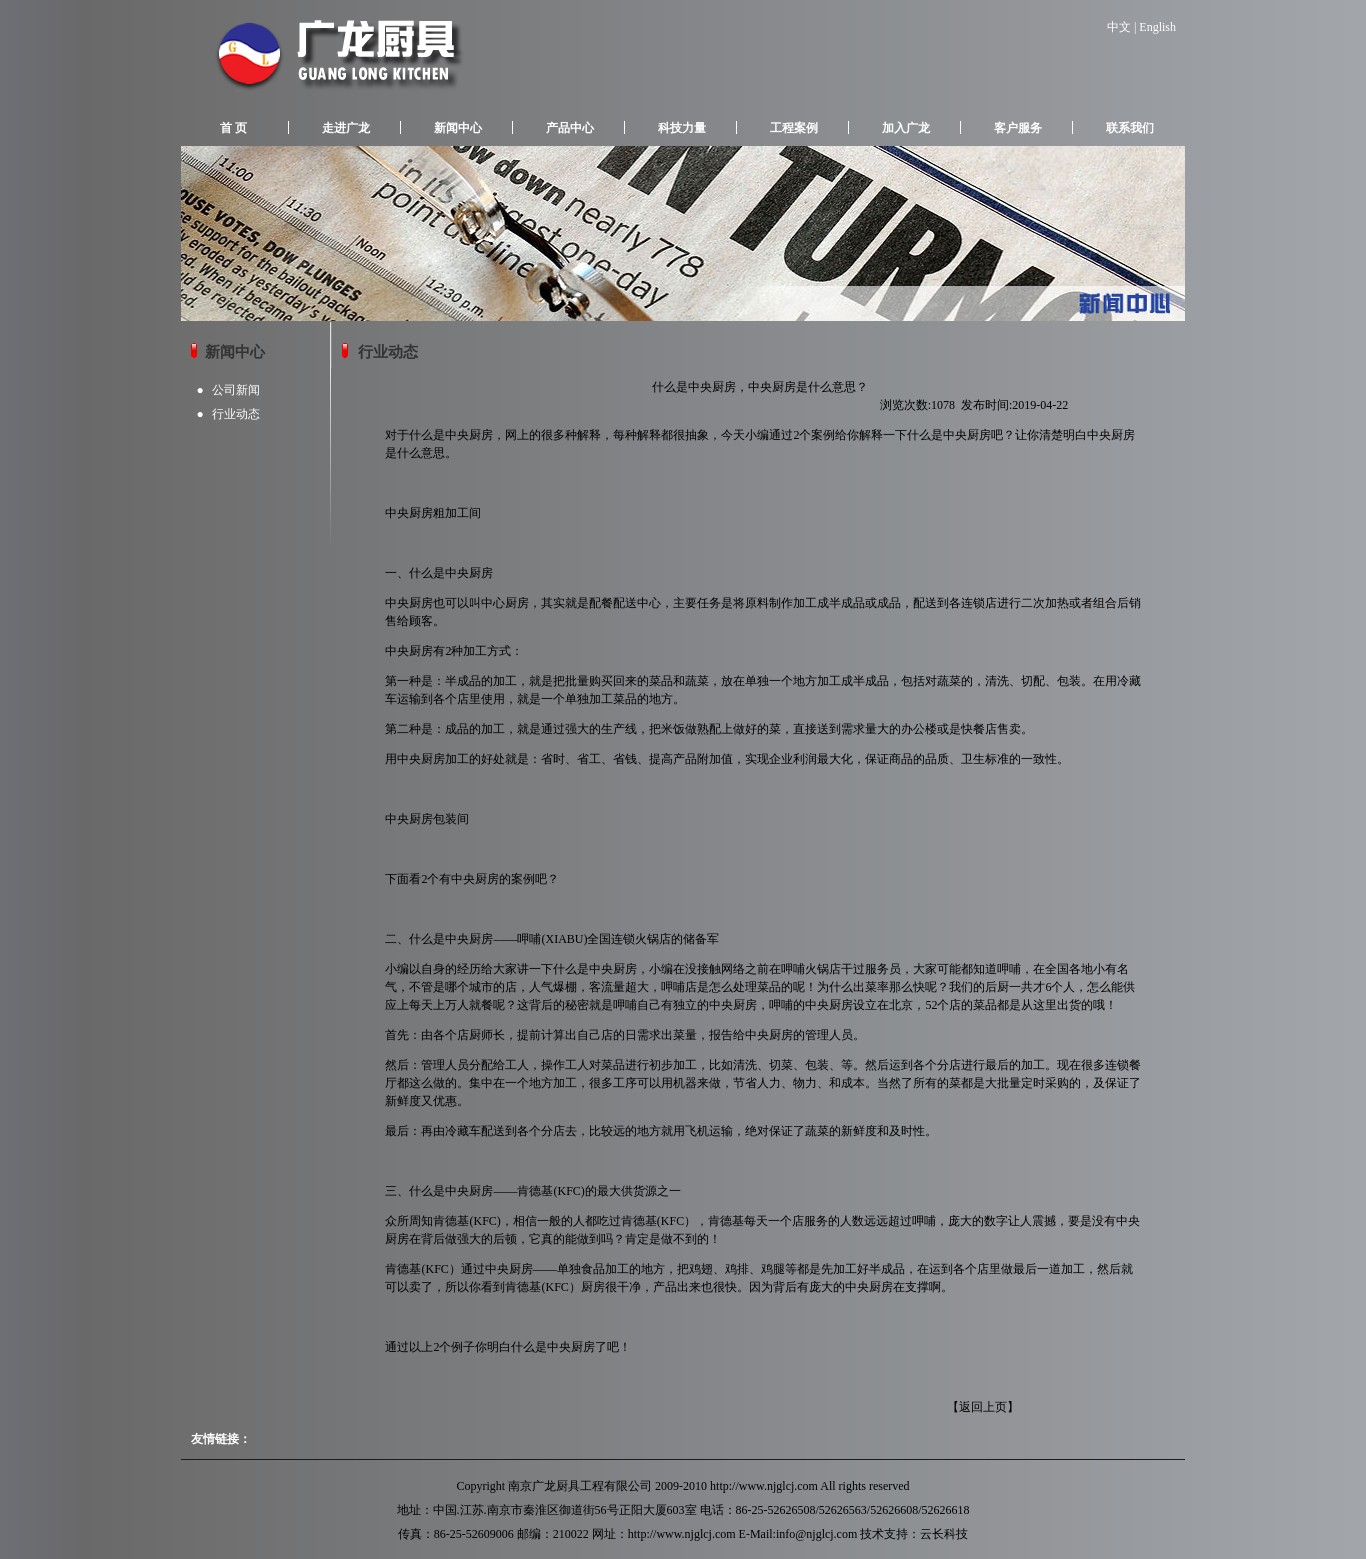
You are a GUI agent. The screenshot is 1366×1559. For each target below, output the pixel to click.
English (1157, 27)
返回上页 (983, 1407)
